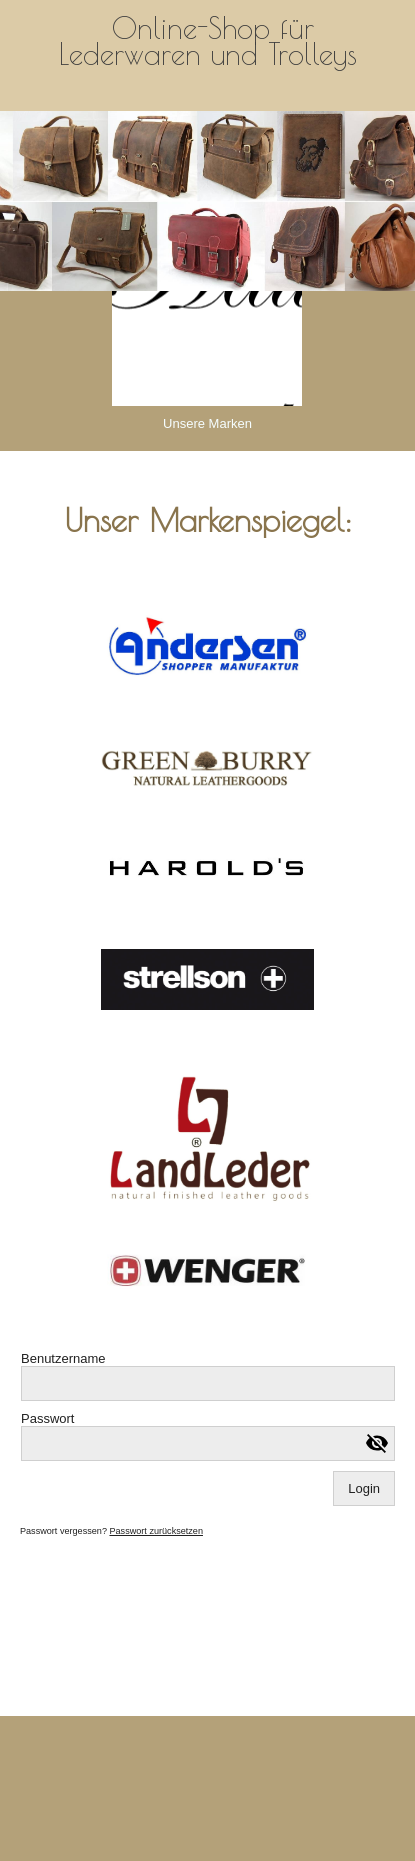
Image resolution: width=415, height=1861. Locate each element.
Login (364, 1488)
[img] (207, 201)
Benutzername (63, 1358)
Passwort (47, 1418)
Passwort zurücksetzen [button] (156, 1531)
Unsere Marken (207, 423)
